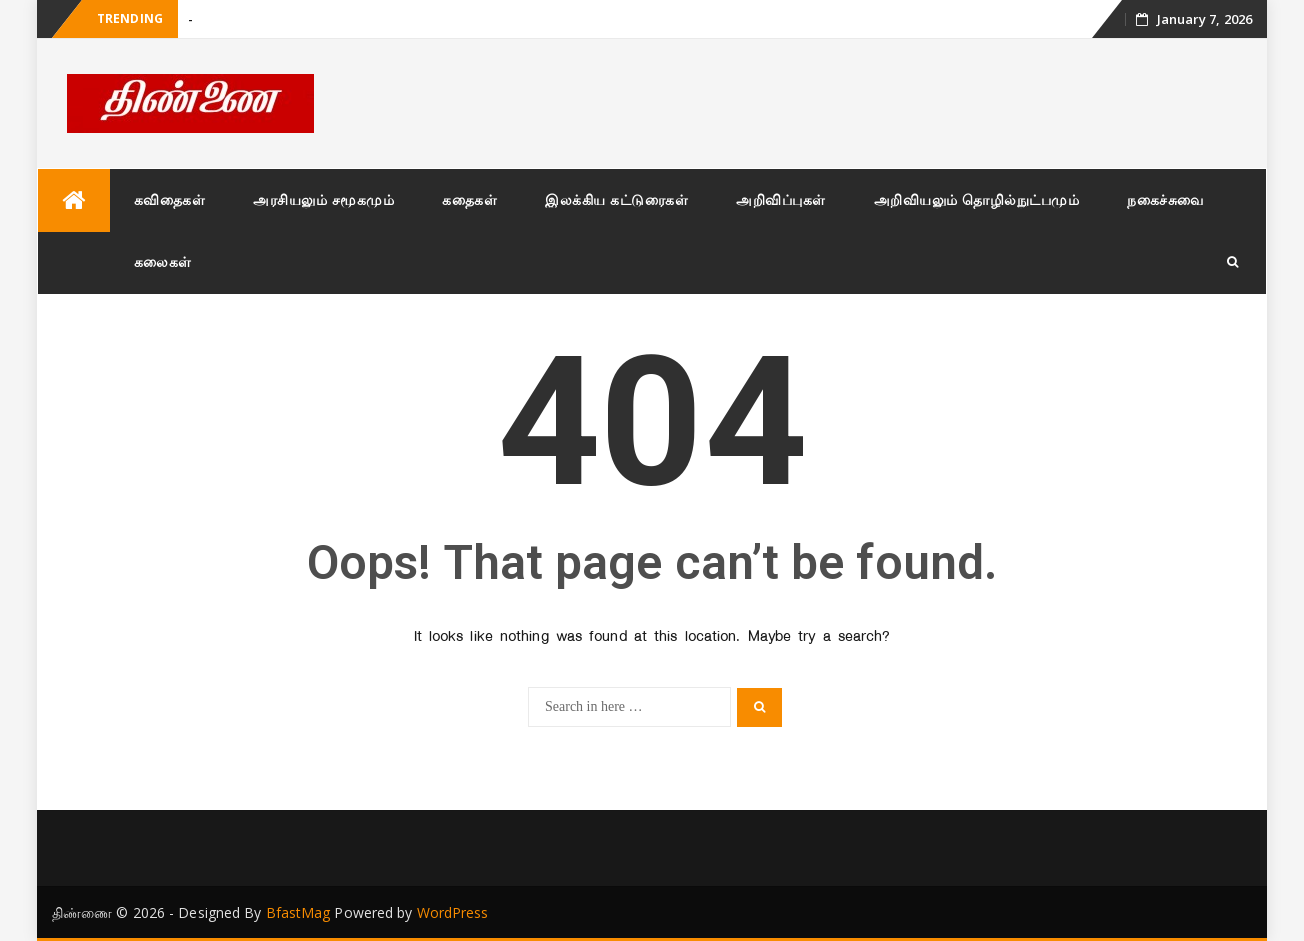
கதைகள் (469, 199)
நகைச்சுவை (1165, 199)
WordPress (453, 912)
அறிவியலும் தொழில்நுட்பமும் (977, 199)
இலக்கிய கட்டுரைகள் (616, 199)
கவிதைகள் (170, 199)
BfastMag (298, 912)
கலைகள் (163, 261)
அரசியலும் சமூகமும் (323, 199)
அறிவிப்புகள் (781, 199)
